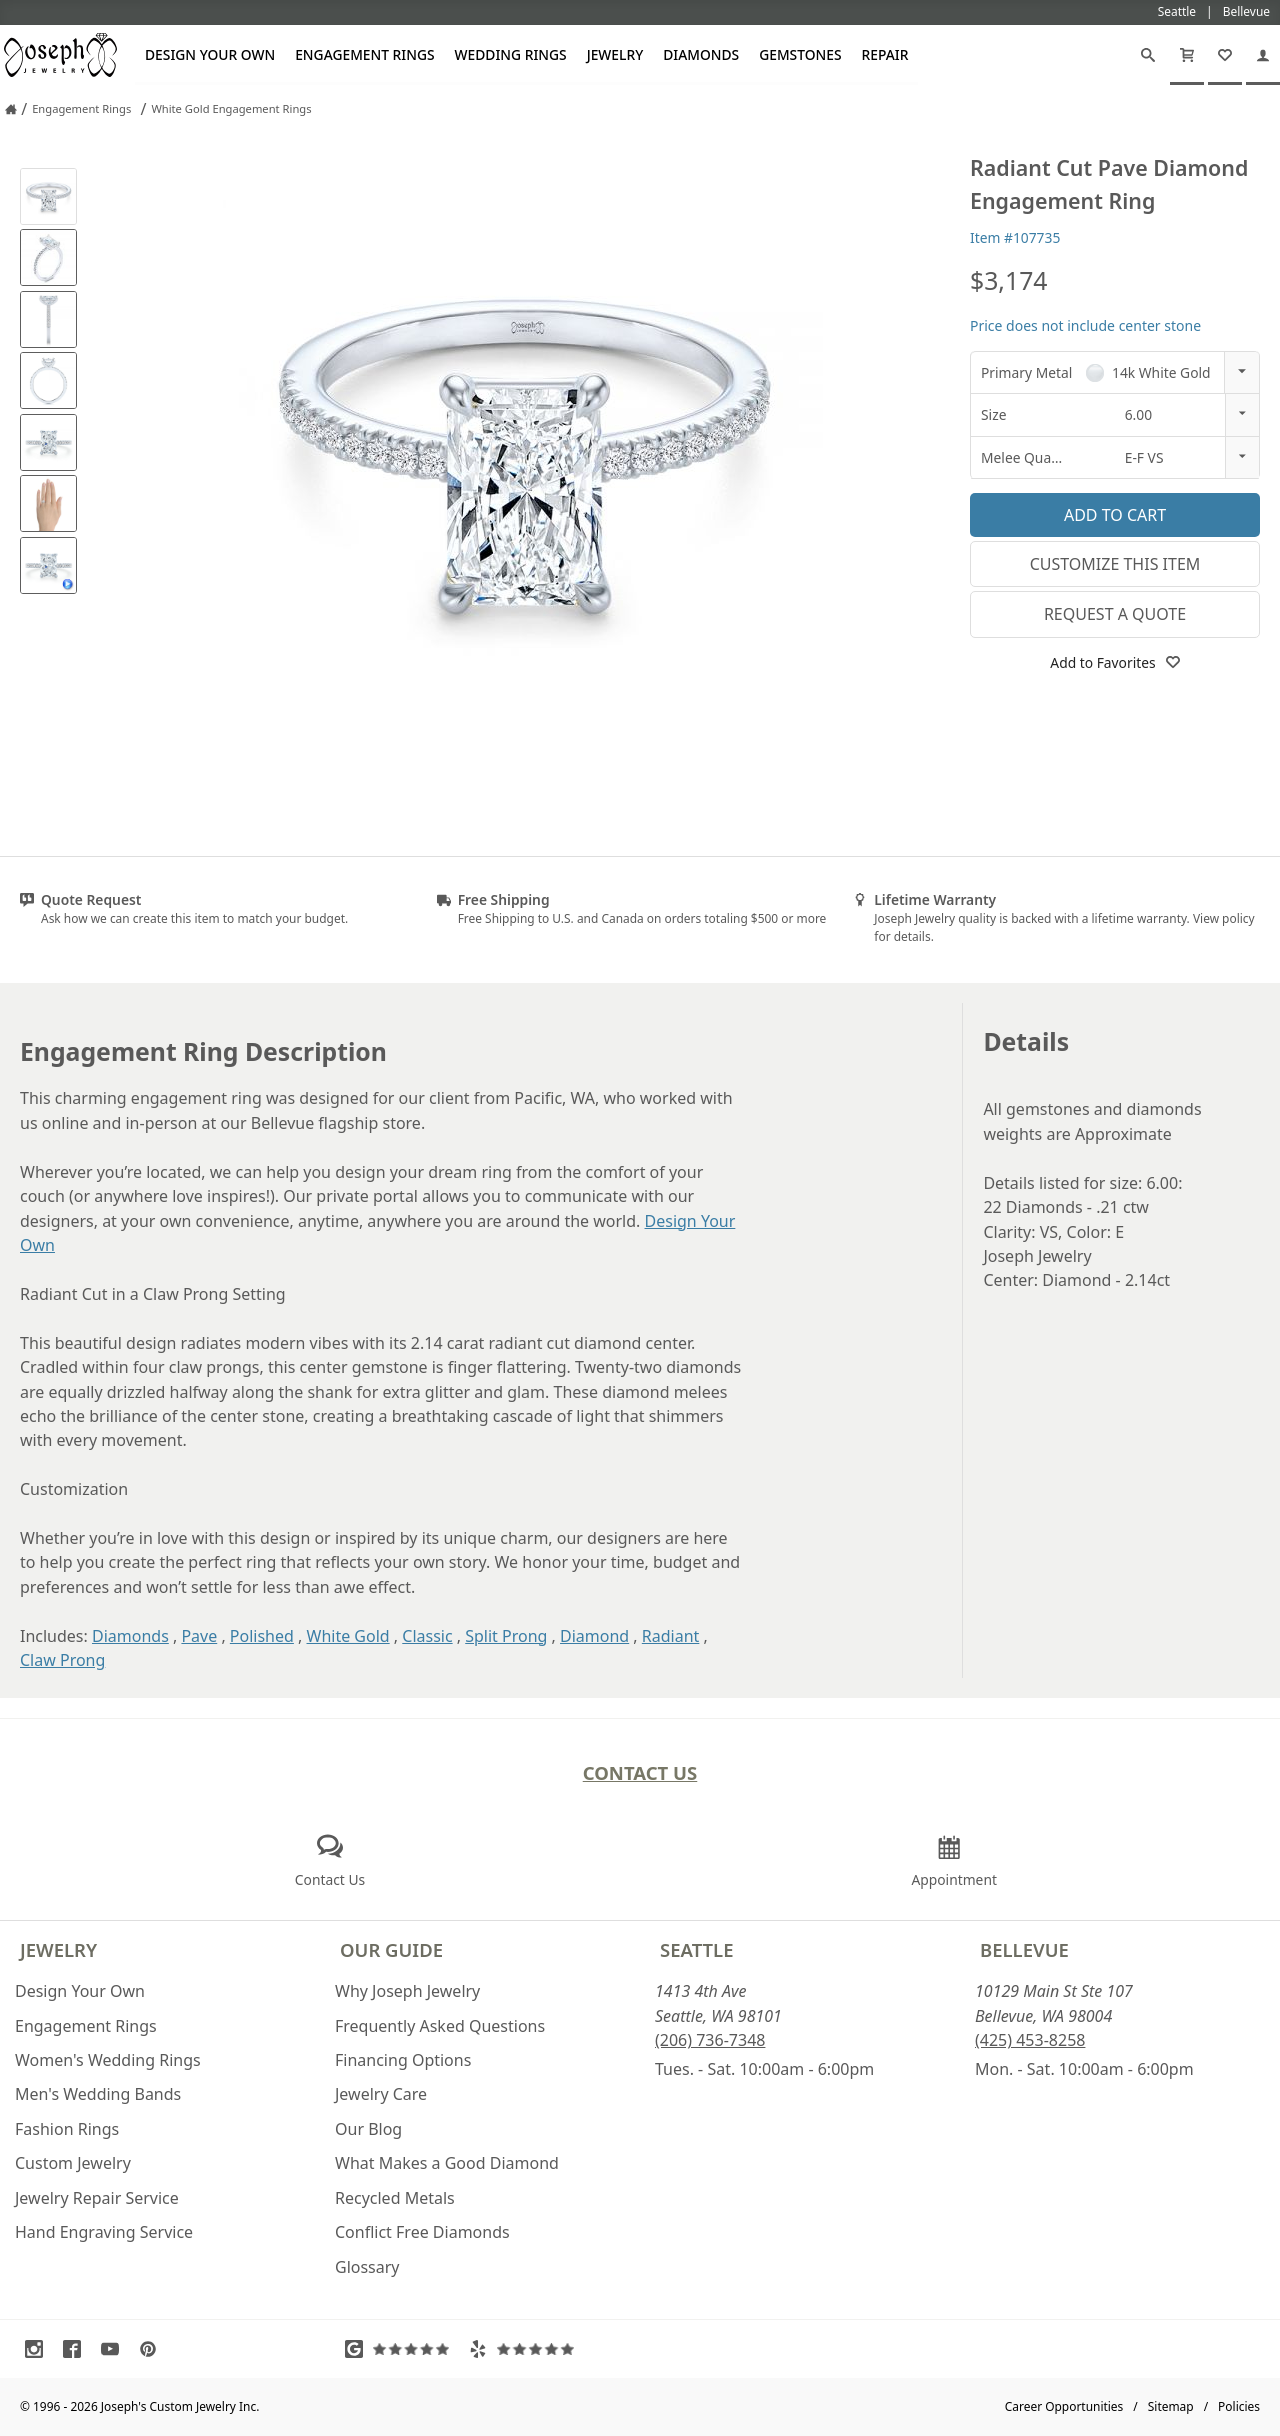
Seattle (696, 1949)
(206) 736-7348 (710, 2040)
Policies (1239, 2406)
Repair (885, 54)
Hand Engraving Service (104, 2232)
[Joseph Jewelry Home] (11, 109)
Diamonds (701, 54)
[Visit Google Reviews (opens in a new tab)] (402, 2349)
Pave (199, 1636)
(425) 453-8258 (1030, 2040)
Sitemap (1171, 2406)
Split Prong (506, 1636)
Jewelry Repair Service (97, 2198)
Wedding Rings (511, 54)
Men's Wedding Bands (98, 2094)
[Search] (1148, 55)
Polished (262, 1636)
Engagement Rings (364, 54)
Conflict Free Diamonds (422, 2232)
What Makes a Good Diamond (447, 2163)
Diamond (594, 1636)
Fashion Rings (67, 2129)
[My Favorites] (1225, 55)
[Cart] (1187, 55)
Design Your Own (210, 54)
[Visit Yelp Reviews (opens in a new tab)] (526, 2349)
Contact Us (640, 1772)
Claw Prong (62, 1660)
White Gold (348, 1636)
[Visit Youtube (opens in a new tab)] (115, 2349)
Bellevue (1024, 1949)
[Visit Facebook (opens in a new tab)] (77, 2349)
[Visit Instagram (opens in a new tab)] (39, 2349)
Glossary (367, 2267)
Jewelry (615, 54)
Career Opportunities (1064, 2406)
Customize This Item (1115, 564)
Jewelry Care (381, 2094)
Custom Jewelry (73, 2163)
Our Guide (391, 1949)
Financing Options (403, 2060)
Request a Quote (1115, 614)
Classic (427, 1636)
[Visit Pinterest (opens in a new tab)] (153, 2349)
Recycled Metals (395, 2198)
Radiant (671, 1636)
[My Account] (1263, 55)
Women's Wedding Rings (108, 2060)
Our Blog (368, 2129)
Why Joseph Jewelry (407, 1991)
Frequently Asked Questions (440, 2026)
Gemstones (800, 54)
